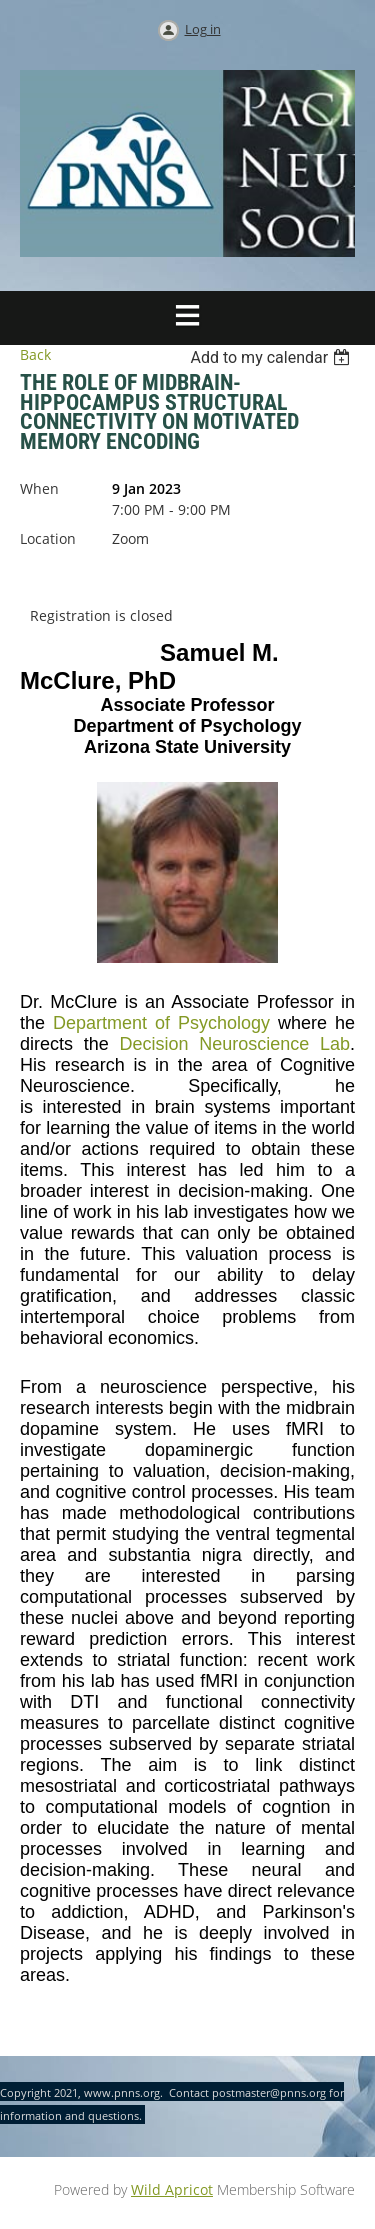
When (39, 488)
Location (48, 538)
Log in (203, 29)
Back (35, 354)
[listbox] (272, 357)
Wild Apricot (172, 2189)
